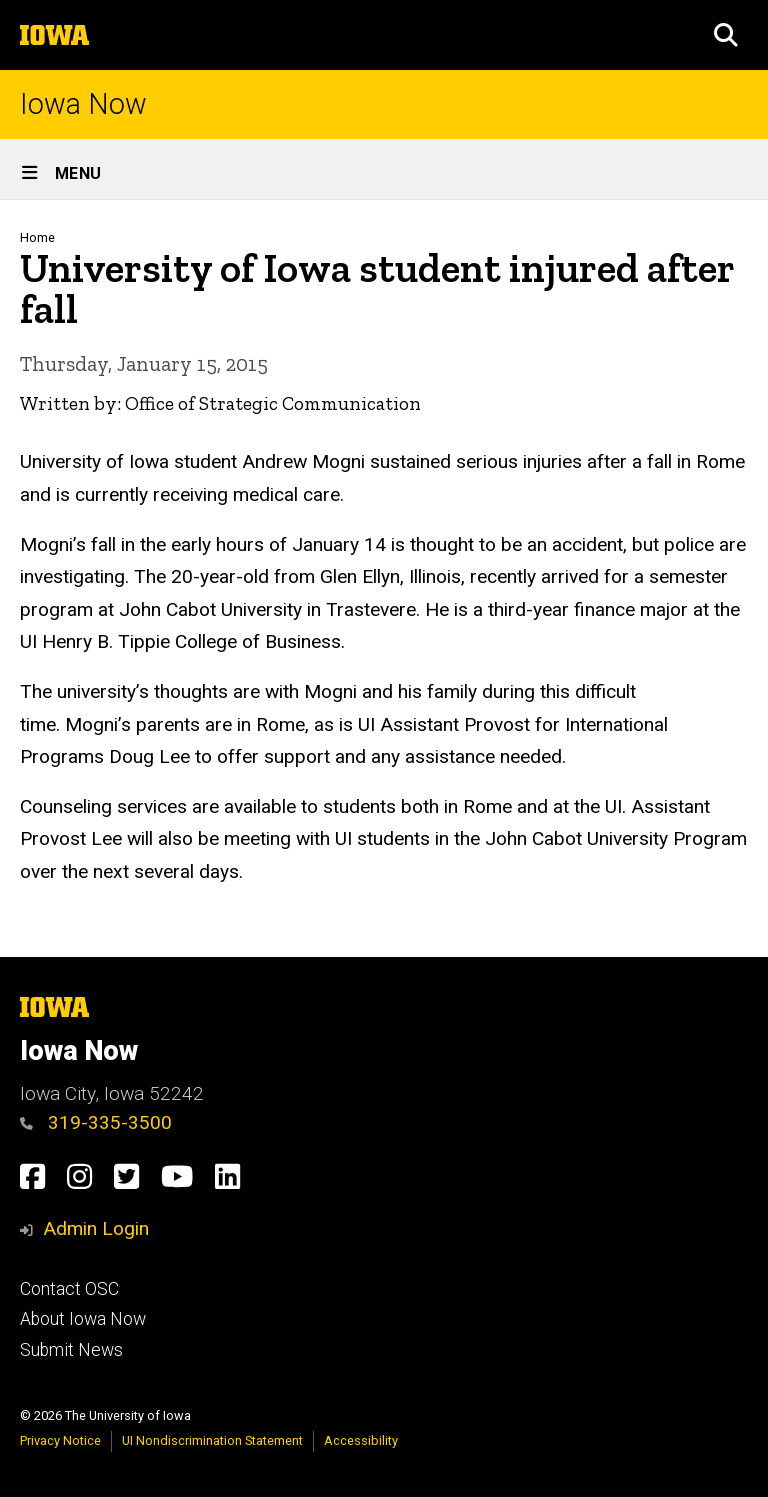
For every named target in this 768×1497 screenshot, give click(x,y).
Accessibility (361, 1440)
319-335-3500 (96, 1122)
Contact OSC (69, 1289)
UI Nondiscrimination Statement (212, 1440)
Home (37, 237)
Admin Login (96, 1228)
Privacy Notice (60, 1440)
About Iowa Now (83, 1319)
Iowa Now (83, 104)
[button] (726, 35)
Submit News (71, 1350)
